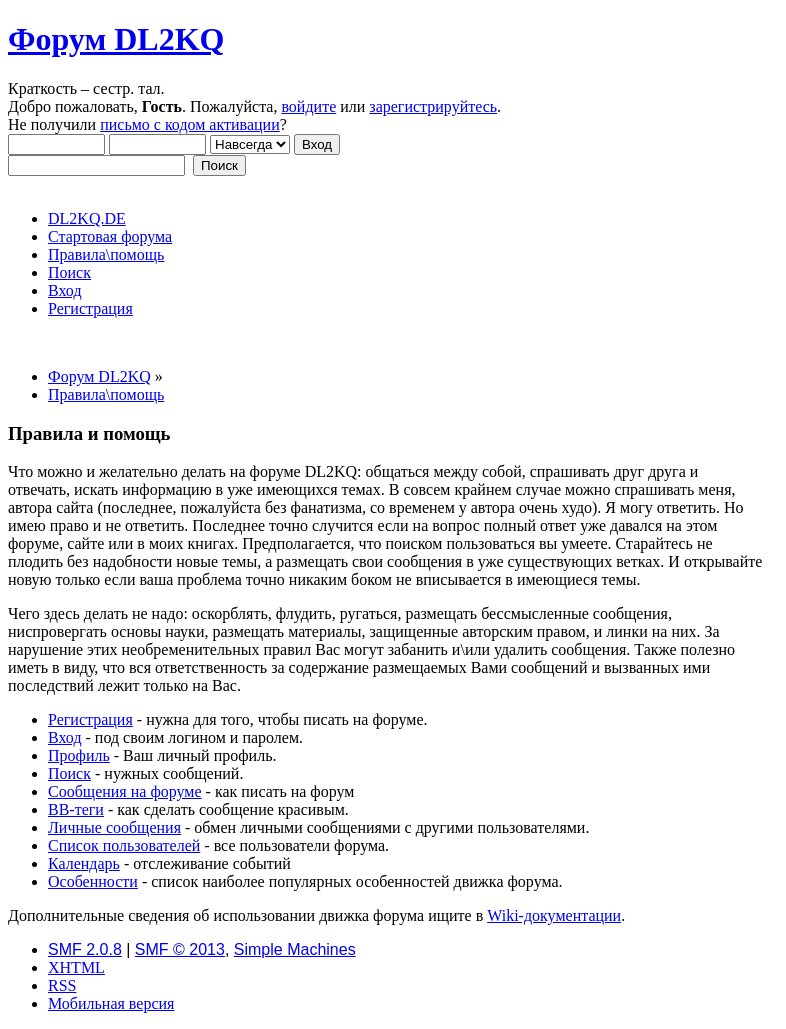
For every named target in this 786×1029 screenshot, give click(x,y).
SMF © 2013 (180, 949)
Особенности (93, 881)
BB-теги (76, 809)
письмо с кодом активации (190, 124)
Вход (65, 737)
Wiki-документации (554, 915)
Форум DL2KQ (116, 39)
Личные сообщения (114, 827)
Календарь (84, 863)
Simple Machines (295, 949)
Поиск (69, 773)
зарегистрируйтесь (433, 106)
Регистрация (90, 719)
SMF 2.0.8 (85, 949)
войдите (308, 106)
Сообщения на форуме (125, 791)
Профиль (79, 755)
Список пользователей (124, 845)
